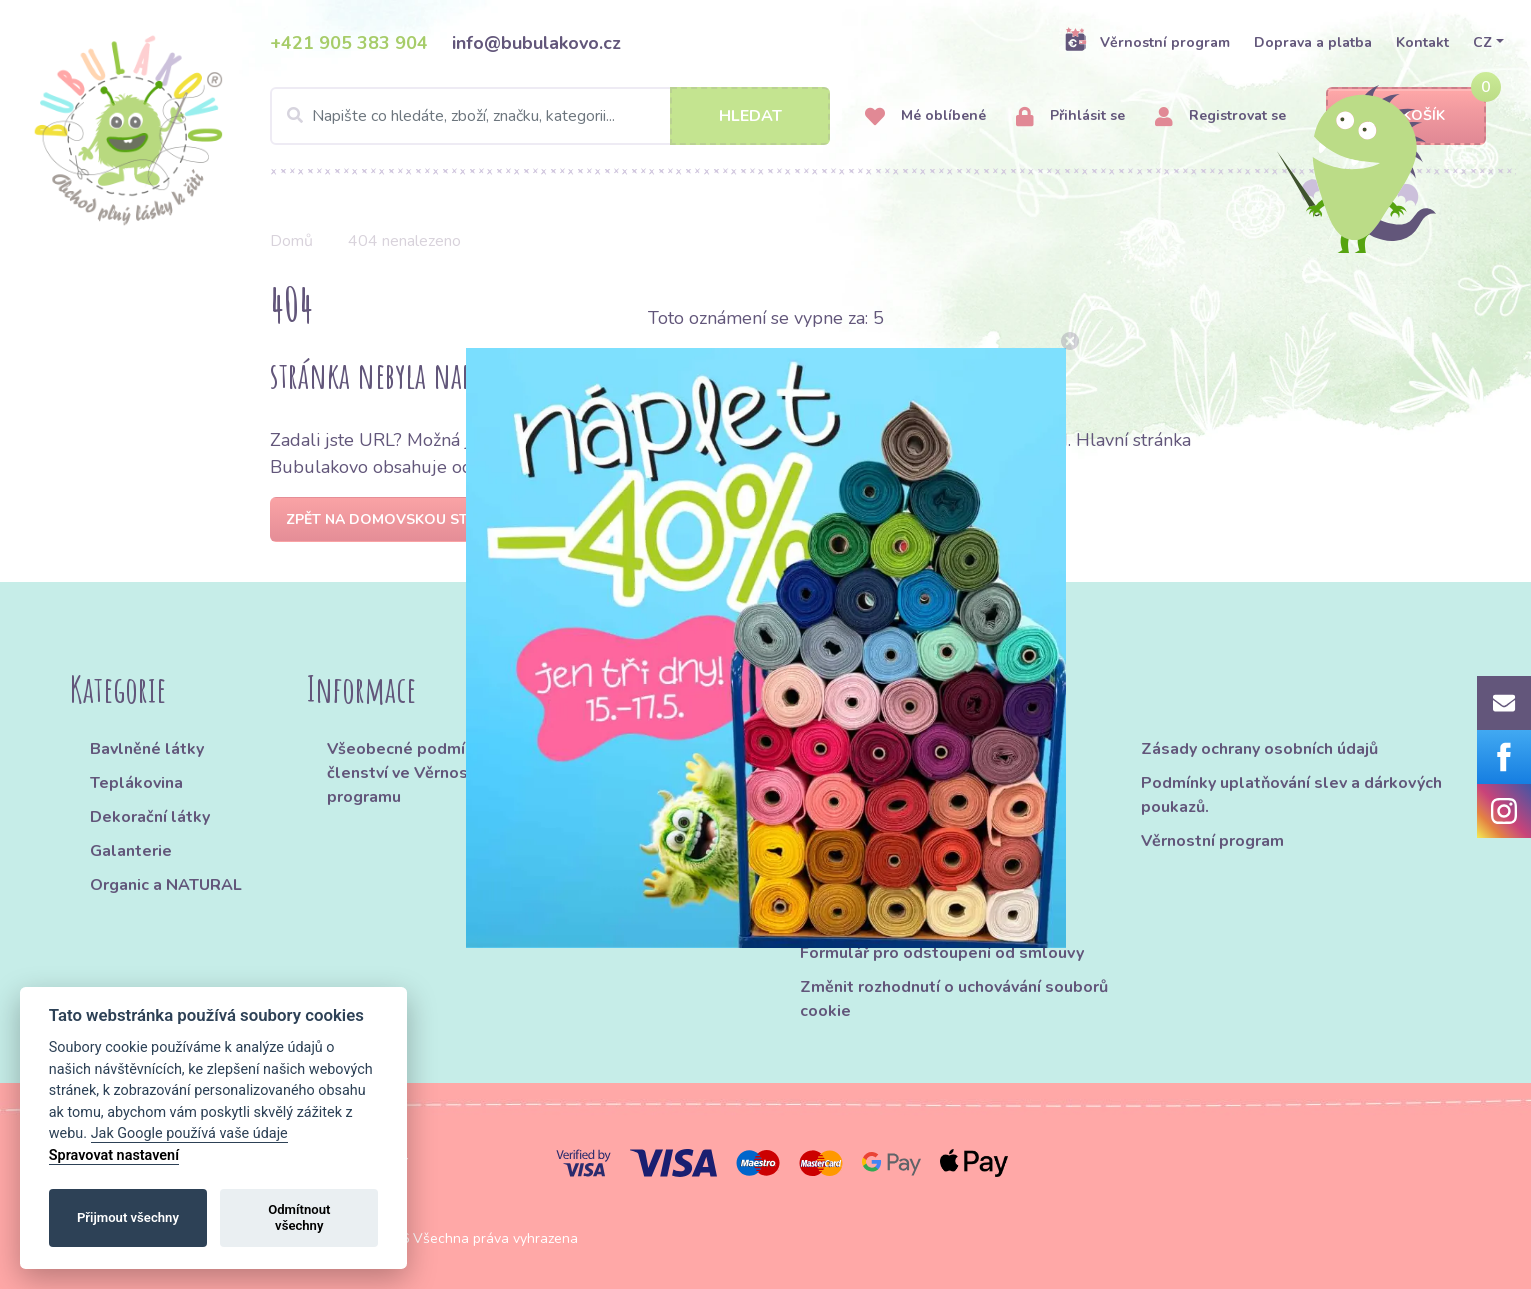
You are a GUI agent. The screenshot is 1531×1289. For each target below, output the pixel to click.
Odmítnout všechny (299, 1217)
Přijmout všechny (128, 1217)
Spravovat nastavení (114, 1155)
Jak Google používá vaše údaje (189, 1133)
